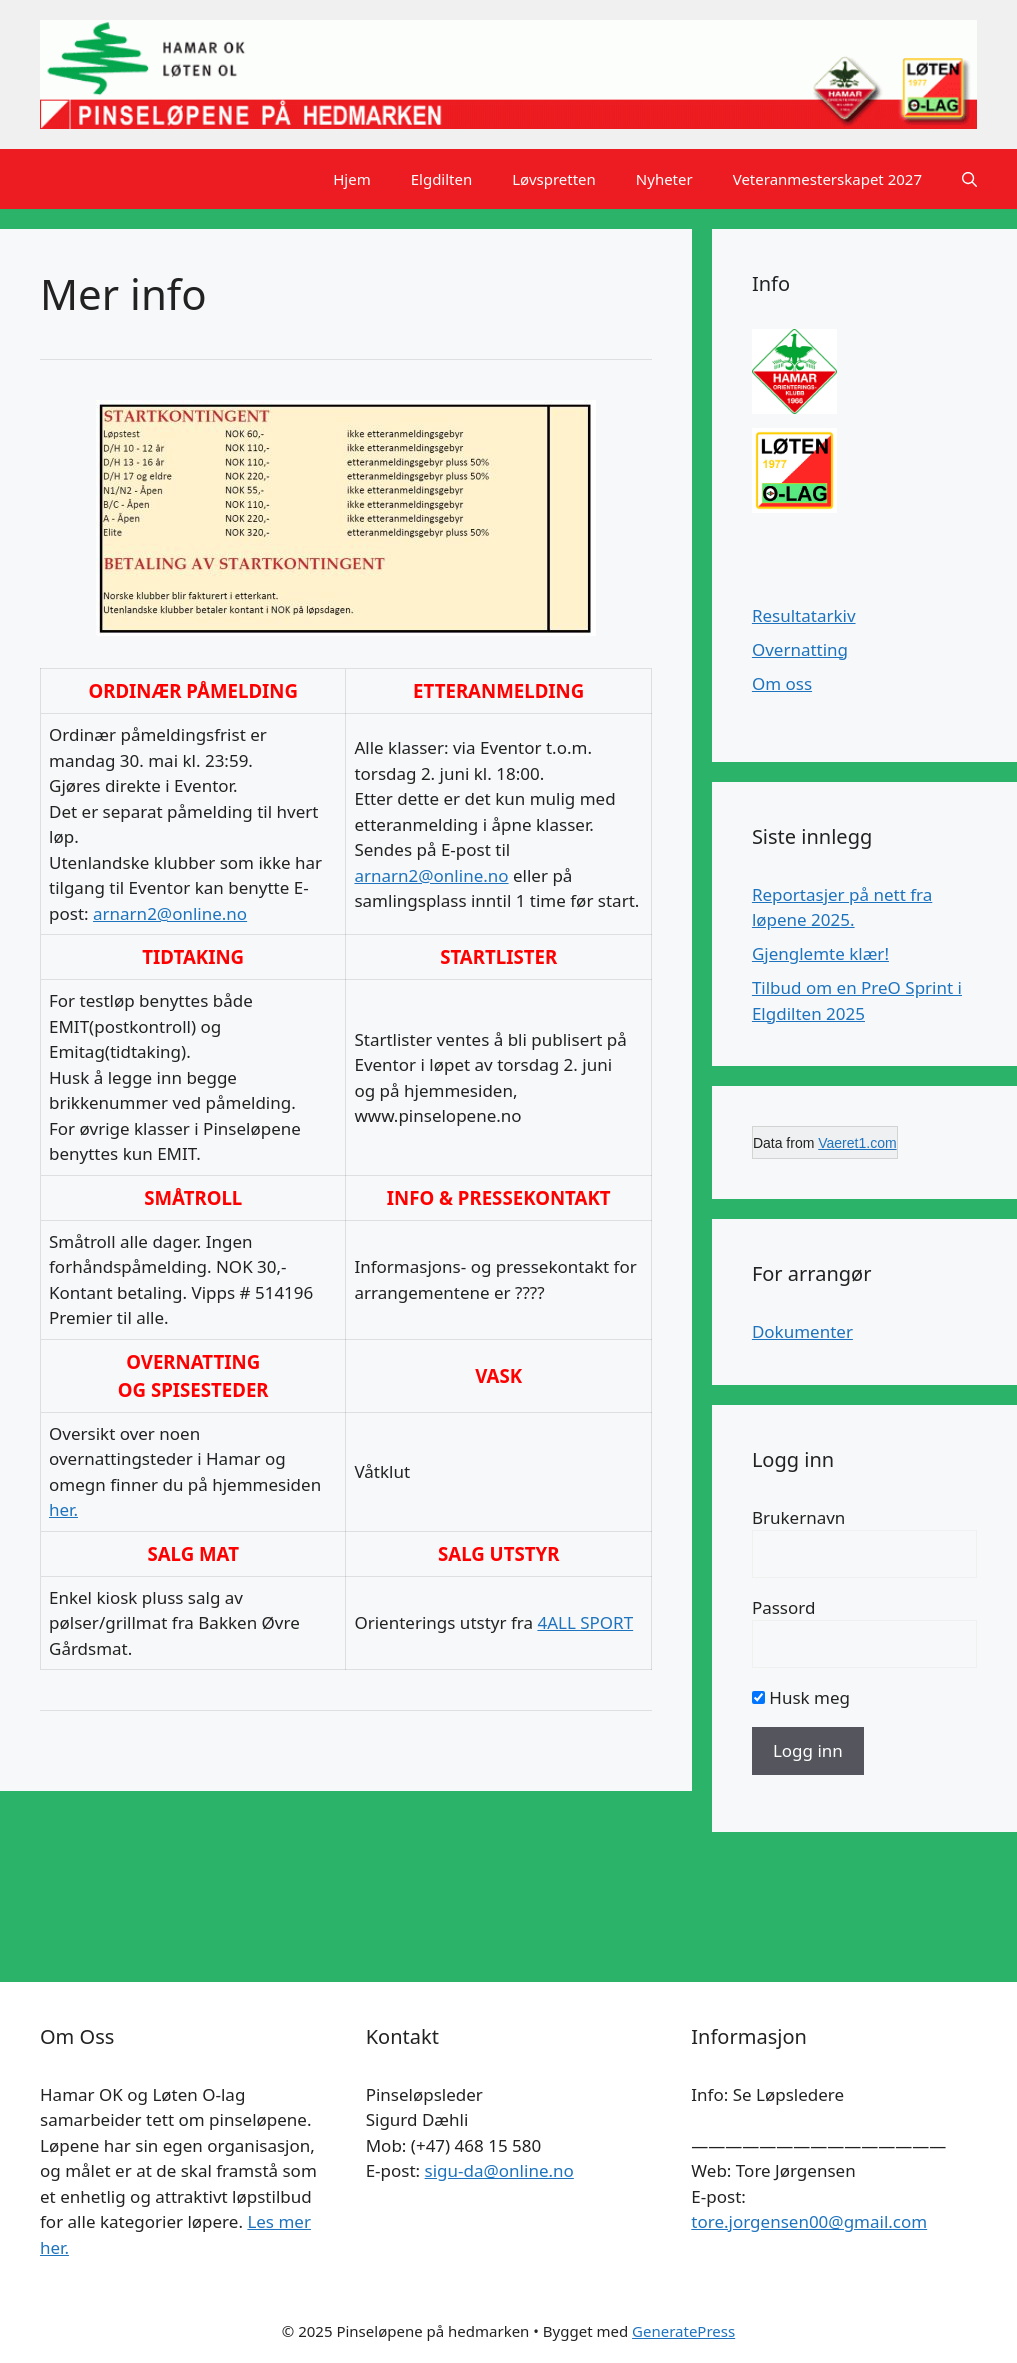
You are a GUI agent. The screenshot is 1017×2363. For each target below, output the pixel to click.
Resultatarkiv (804, 615)
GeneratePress (683, 2331)
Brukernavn (798, 1517)
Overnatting (800, 649)
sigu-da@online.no (499, 2170)
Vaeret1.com (857, 1143)
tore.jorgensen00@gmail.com (809, 2221)
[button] (969, 179)
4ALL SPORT (585, 1622)
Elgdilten (442, 179)
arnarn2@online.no (170, 913)
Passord (784, 1607)
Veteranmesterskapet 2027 (827, 179)
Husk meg (801, 1697)
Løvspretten (554, 179)
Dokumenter (802, 1331)
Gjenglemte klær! (820, 953)
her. (63, 1509)
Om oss (782, 683)
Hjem (351, 179)
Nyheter (664, 179)
